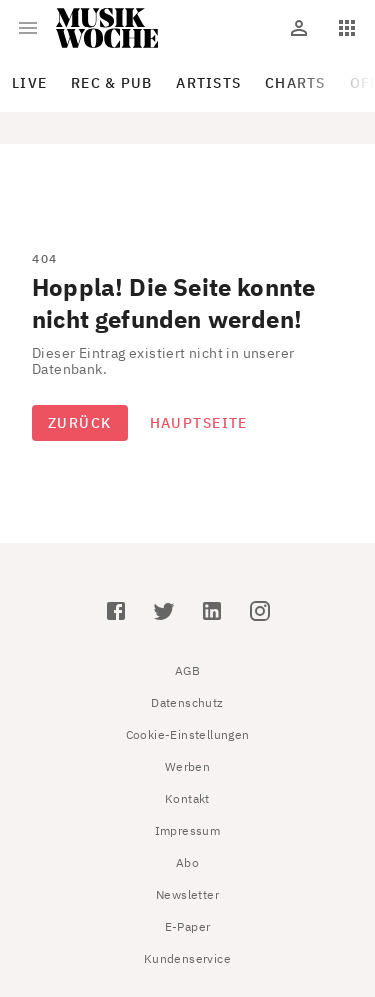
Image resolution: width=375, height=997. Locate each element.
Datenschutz (187, 702)
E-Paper (188, 926)
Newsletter (187, 894)
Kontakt (187, 798)
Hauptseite (199, 423)
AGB (187, 670)
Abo (187, 862)
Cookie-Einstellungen (188, 734)
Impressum (188, 830)
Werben (187, 766)
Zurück (80, 423)
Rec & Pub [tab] (111, 83)
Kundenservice (187, 958)
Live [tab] (29, 83)
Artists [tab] (208, 83)
